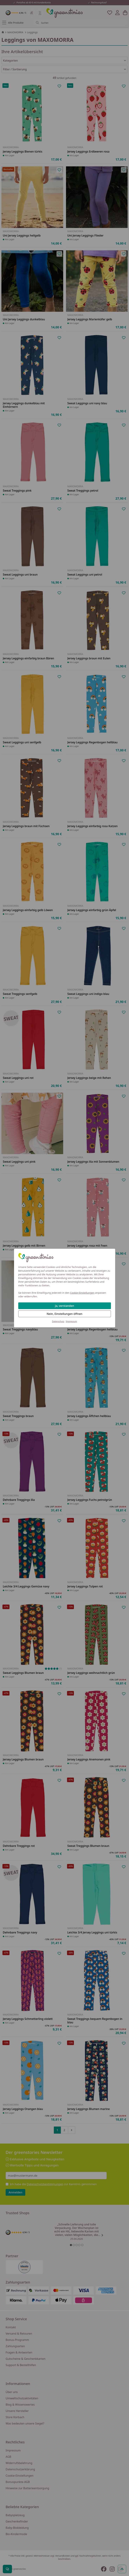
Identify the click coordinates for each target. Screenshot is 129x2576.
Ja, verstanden (64, 1306)
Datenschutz (58, 1321)
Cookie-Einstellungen (82, 1292)
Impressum (71, 1321)
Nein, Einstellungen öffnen (64, 1314)
